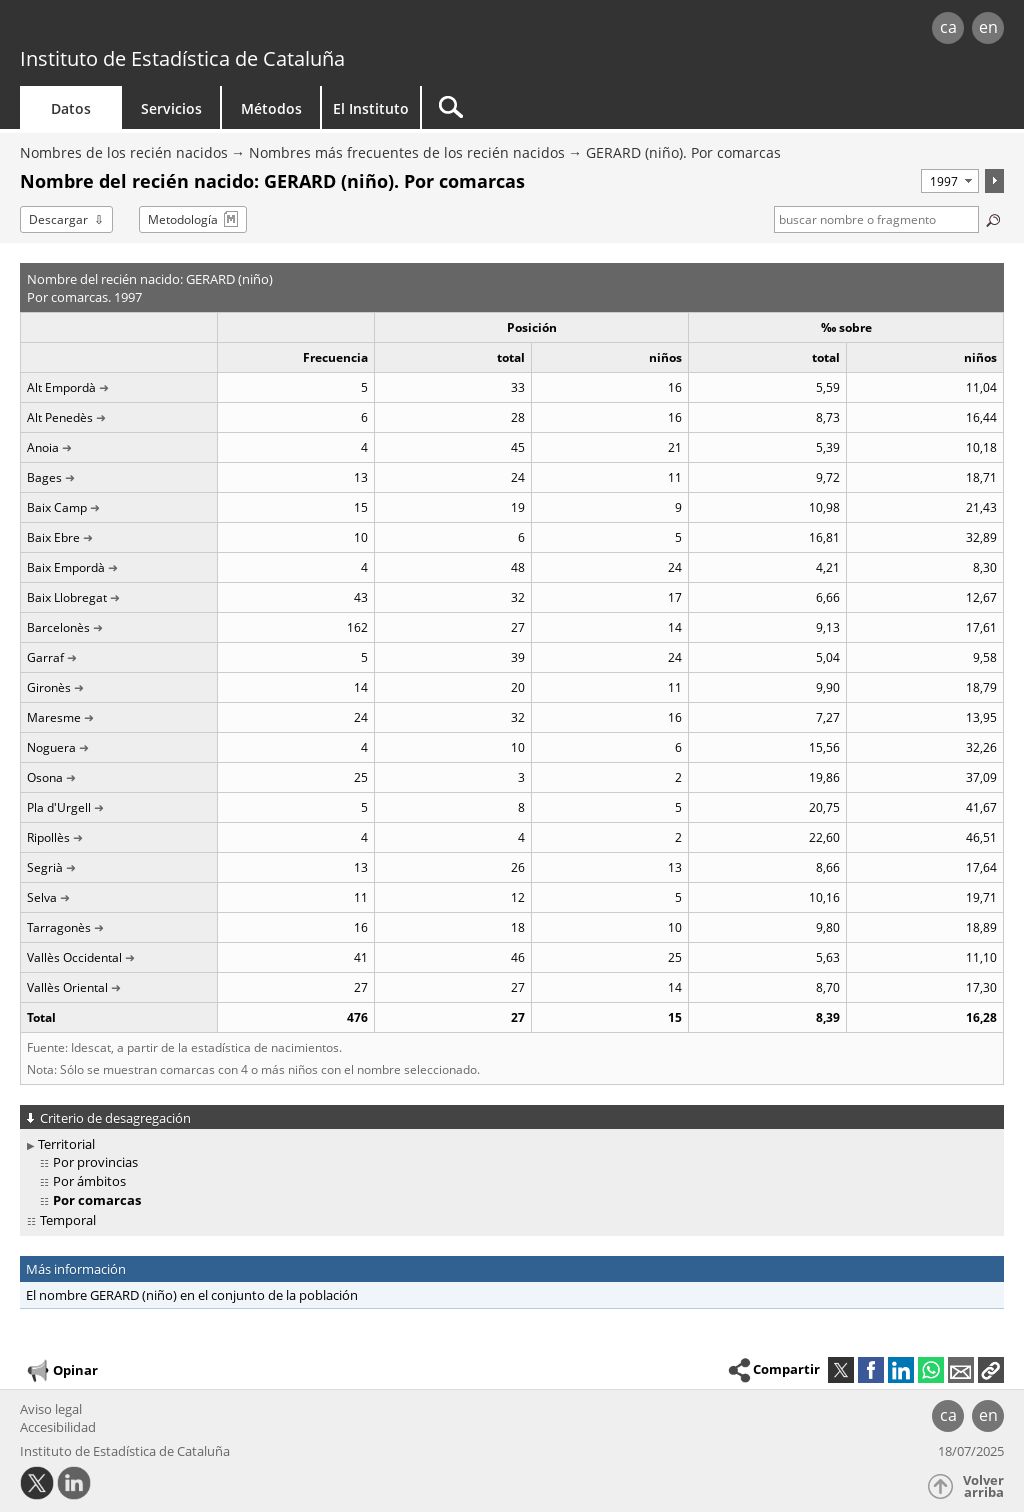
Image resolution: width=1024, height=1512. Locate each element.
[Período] (950, 181)
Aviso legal (51, 1409)
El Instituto (371, 108)
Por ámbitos (89, 1181)
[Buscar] (592, 107)
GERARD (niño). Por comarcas (683, 152)
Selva (42, 897)
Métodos (271, 108)
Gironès (49, 687)
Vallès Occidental (74, 957)
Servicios (171, 108)
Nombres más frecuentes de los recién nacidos (407, 152)
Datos (71, 108)
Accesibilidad (58, 1427)
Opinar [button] (61, 1371)
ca (948, 27)
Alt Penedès (60, 417)
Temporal (68, 1220)
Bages (44, 477)
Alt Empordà (61, 387)
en (988, 27)
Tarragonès (59, 927)
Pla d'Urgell (59, 807)
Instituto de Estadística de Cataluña (182, 58)
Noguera (51, 747)
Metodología (183, 219)
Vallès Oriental (67, 987)
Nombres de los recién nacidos (124, 152)
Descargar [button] (58, 219)
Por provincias (95, 1162)
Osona (45, 777)
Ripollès (48, 837)
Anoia (43, 447)
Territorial (66, 1144)
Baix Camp (57, 507)
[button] (991, 1370)
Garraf (45, 657)
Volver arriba (983, 1486)
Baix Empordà (66, 567)
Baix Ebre (53, 537)
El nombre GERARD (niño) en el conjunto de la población (192, 1295)
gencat (217, 29)
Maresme (54, 717)
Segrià (45, 867)
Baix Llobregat (67, 597)
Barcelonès (58, 627)
